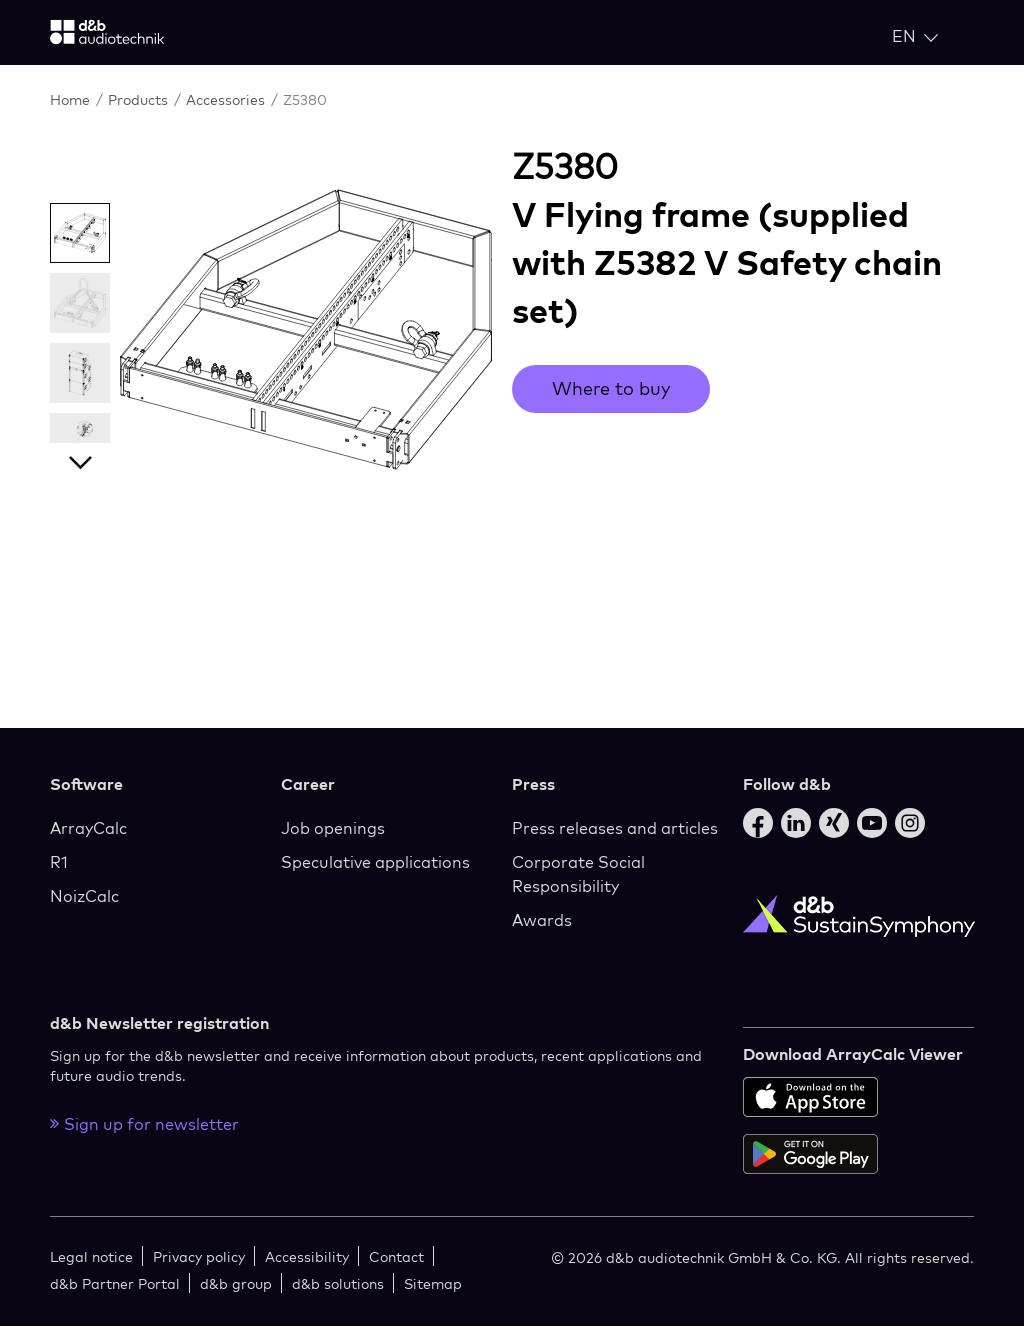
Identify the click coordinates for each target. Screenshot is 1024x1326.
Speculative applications (375, 862)
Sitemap (433, 1283)
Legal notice (91, 1256)
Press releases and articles (615, 828)
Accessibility (307, 1256)
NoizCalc (84, 896)
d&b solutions (338, 1283)
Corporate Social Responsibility (578, 874)
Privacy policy (199, 1256)
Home (72, 99)
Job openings (333, 828)
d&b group (236, 1283)
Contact (396, 1256)
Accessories (227, 99)
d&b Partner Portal (115, 1283)
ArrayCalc (88, 828)
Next (80, 458)
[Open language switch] (915, 36)
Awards (542, 920)
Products (140, 99)
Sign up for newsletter (144, 1124)
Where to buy (611, 388)
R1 (59, 862)
